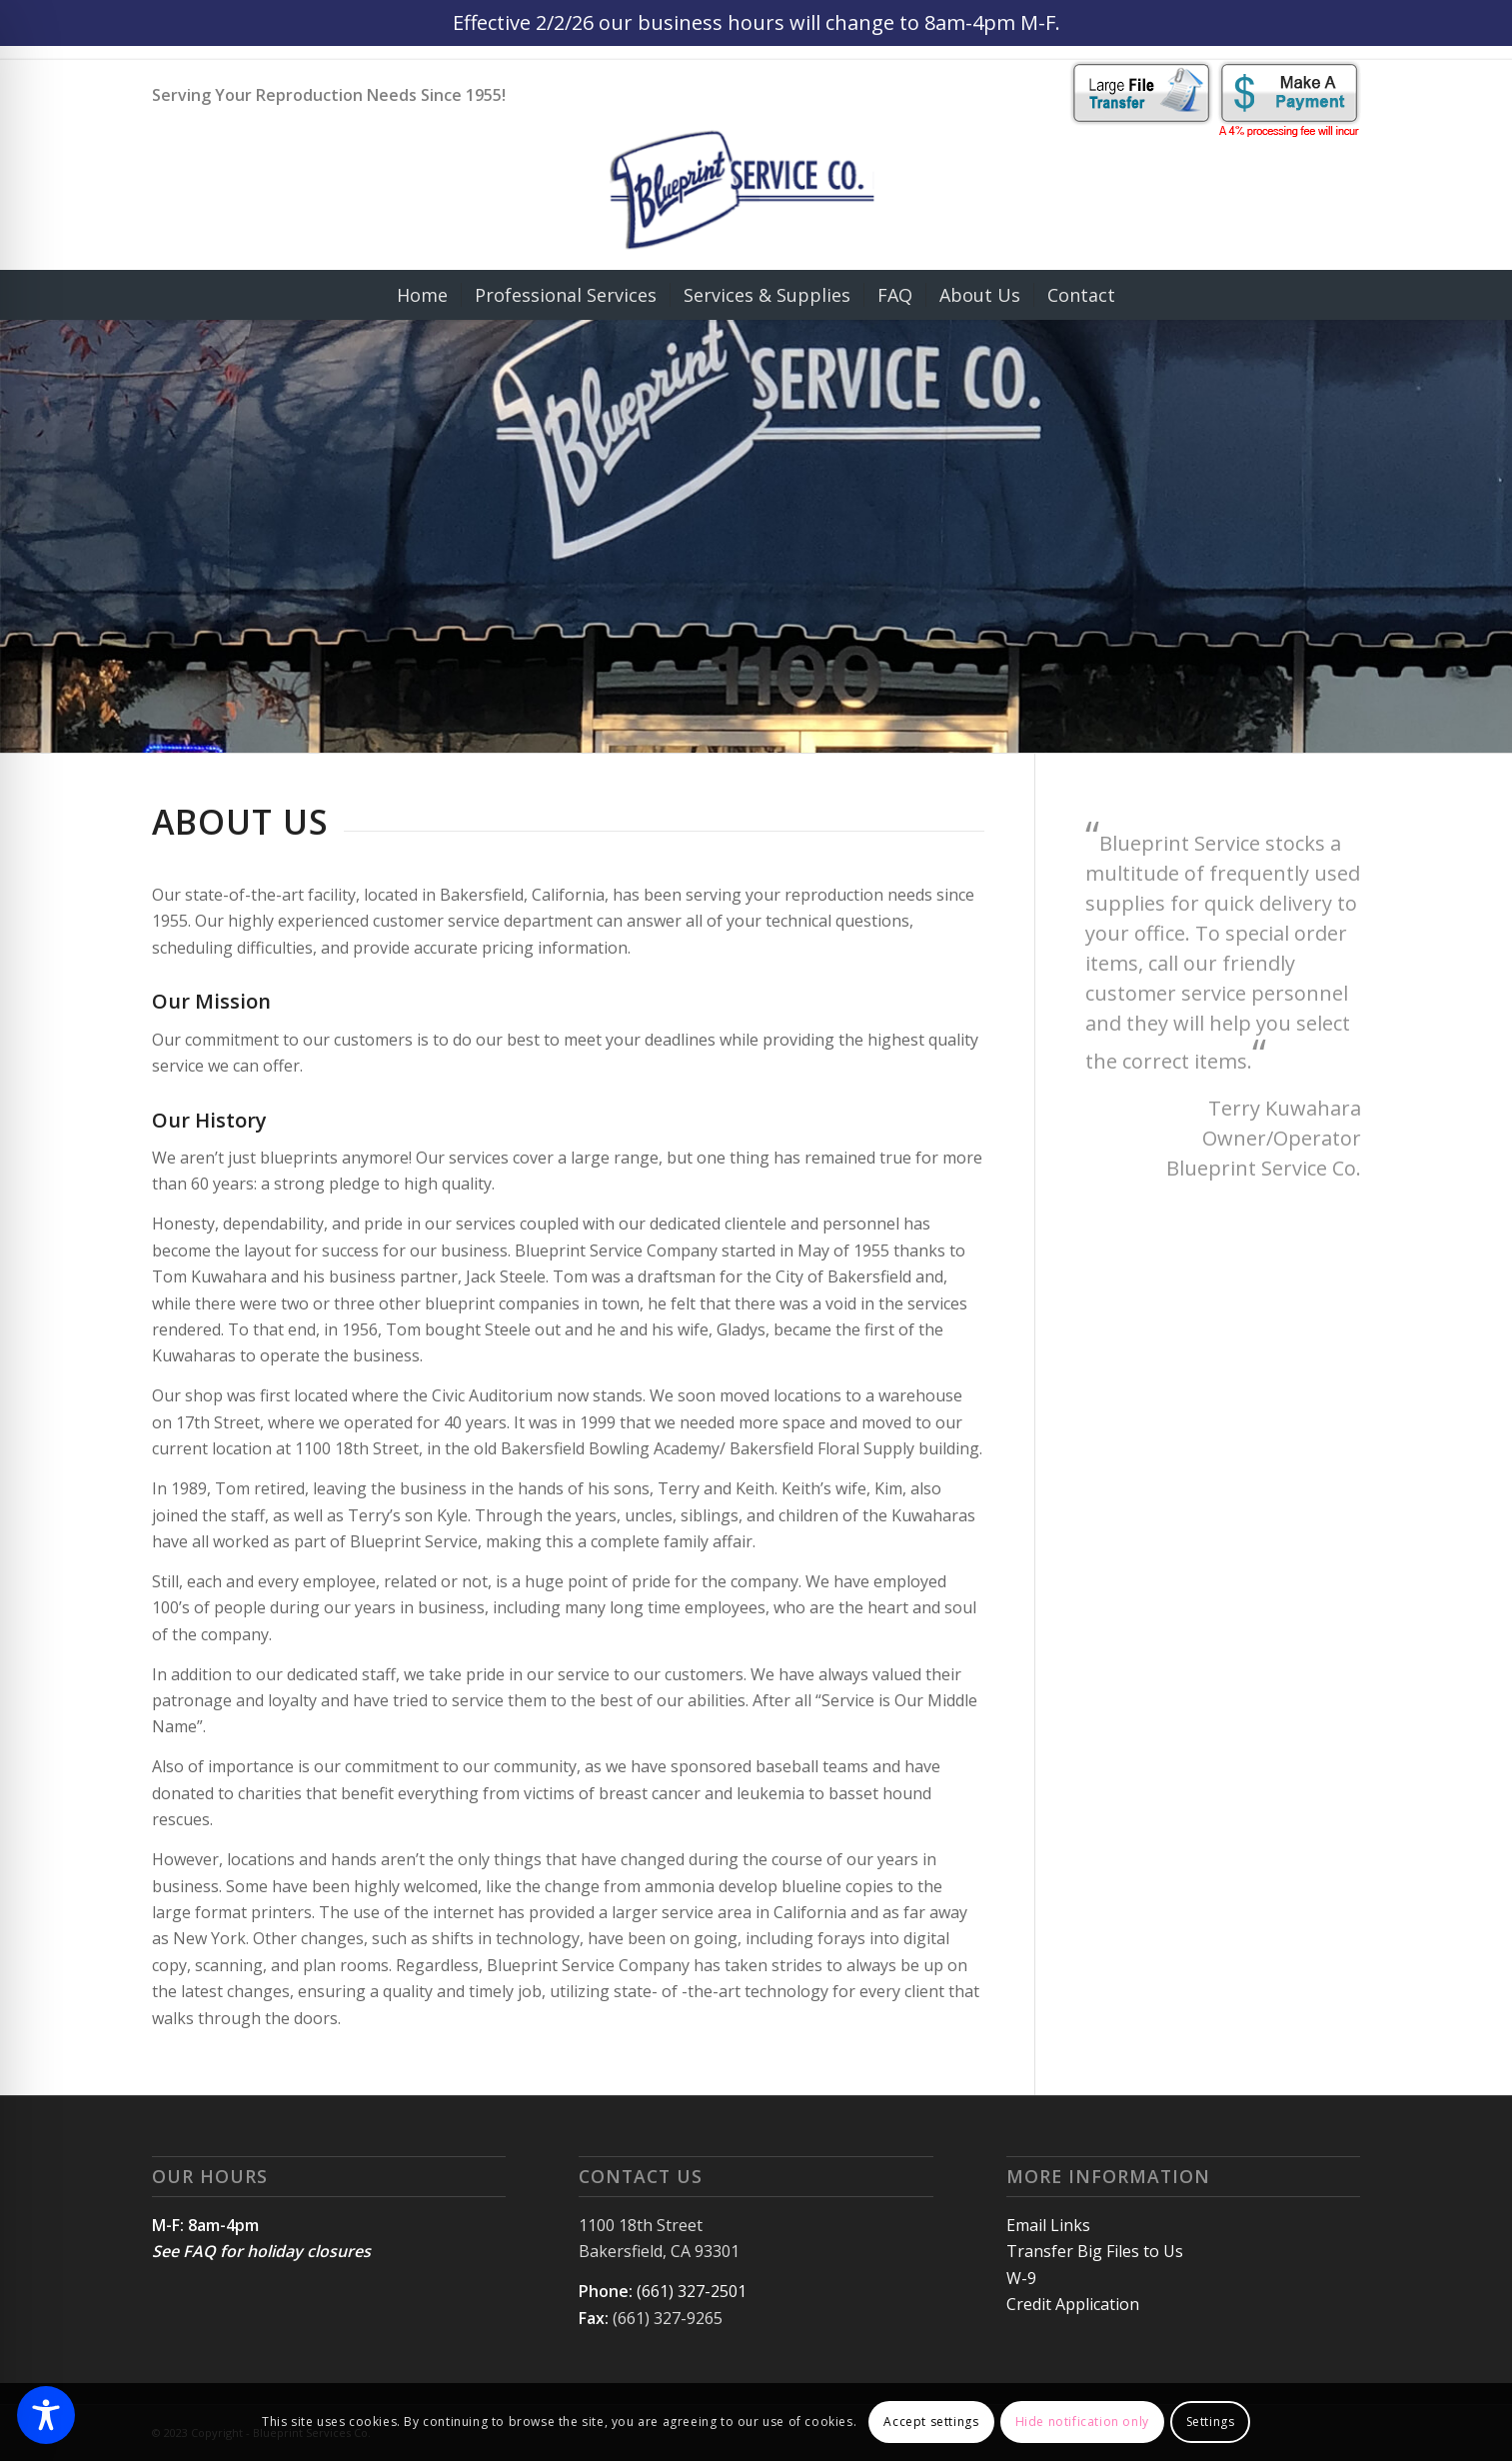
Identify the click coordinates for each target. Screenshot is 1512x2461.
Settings (1210, 2421)
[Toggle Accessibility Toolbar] (46, 2415)
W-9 (1021, 2278)
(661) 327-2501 (692, 2291)
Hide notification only (1082, 2421)
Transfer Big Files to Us (1094, 2251)
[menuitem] (422, 295)
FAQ (199, 2251)
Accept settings (930, 2421)
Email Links (1048, 2225)
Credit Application (1072, 2304)
